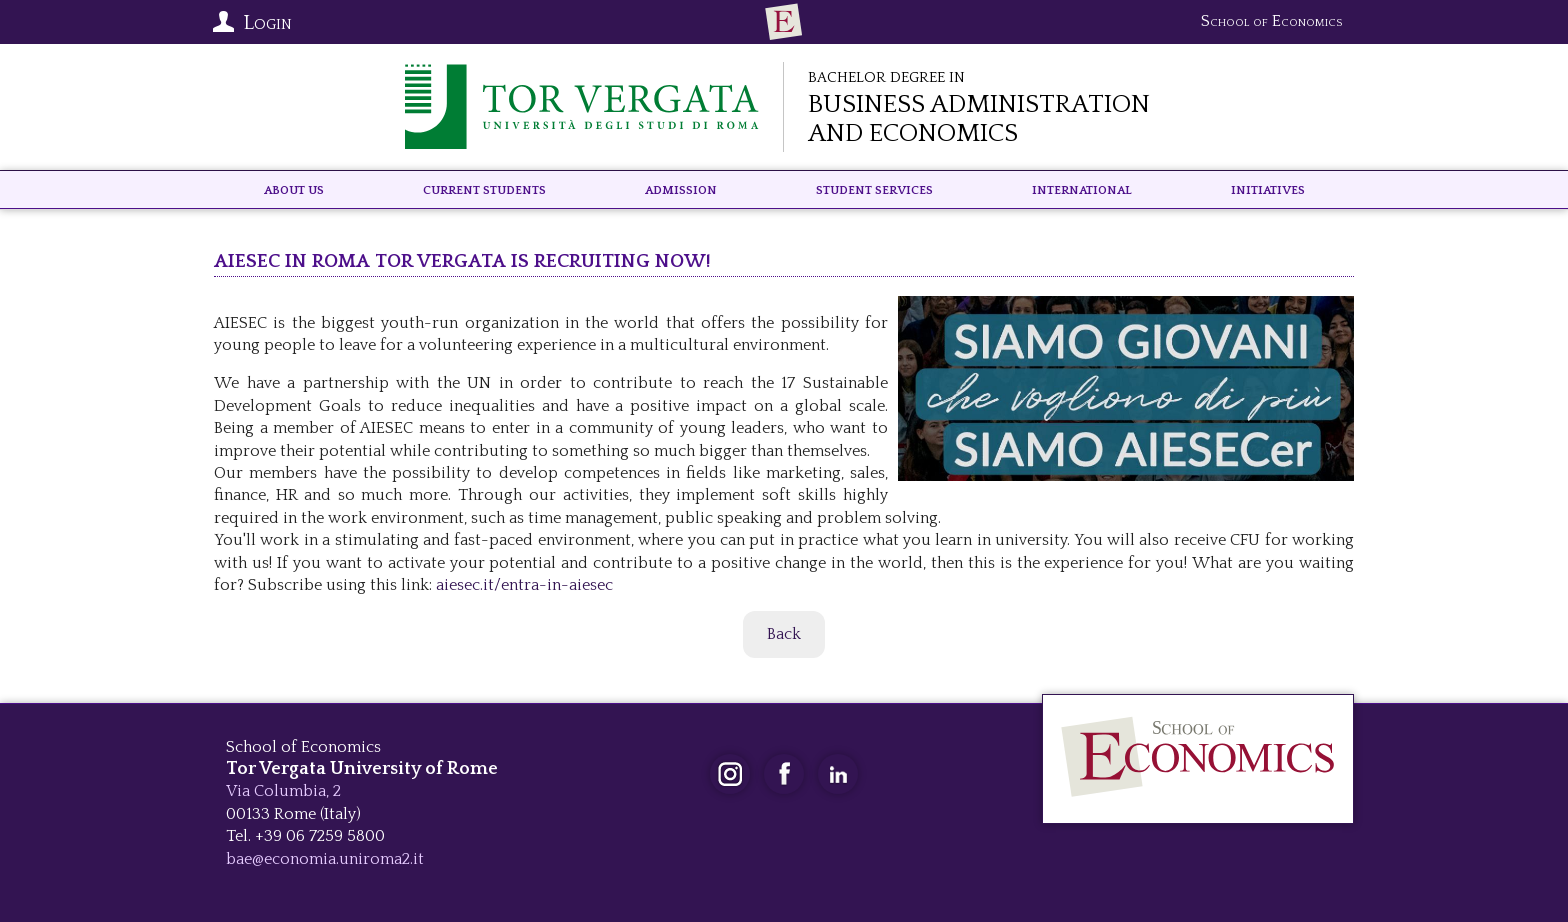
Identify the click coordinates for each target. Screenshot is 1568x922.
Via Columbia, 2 (283, 791)
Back (784, 634)
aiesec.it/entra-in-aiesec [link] (524, 585)
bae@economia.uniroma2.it (325, 859)
